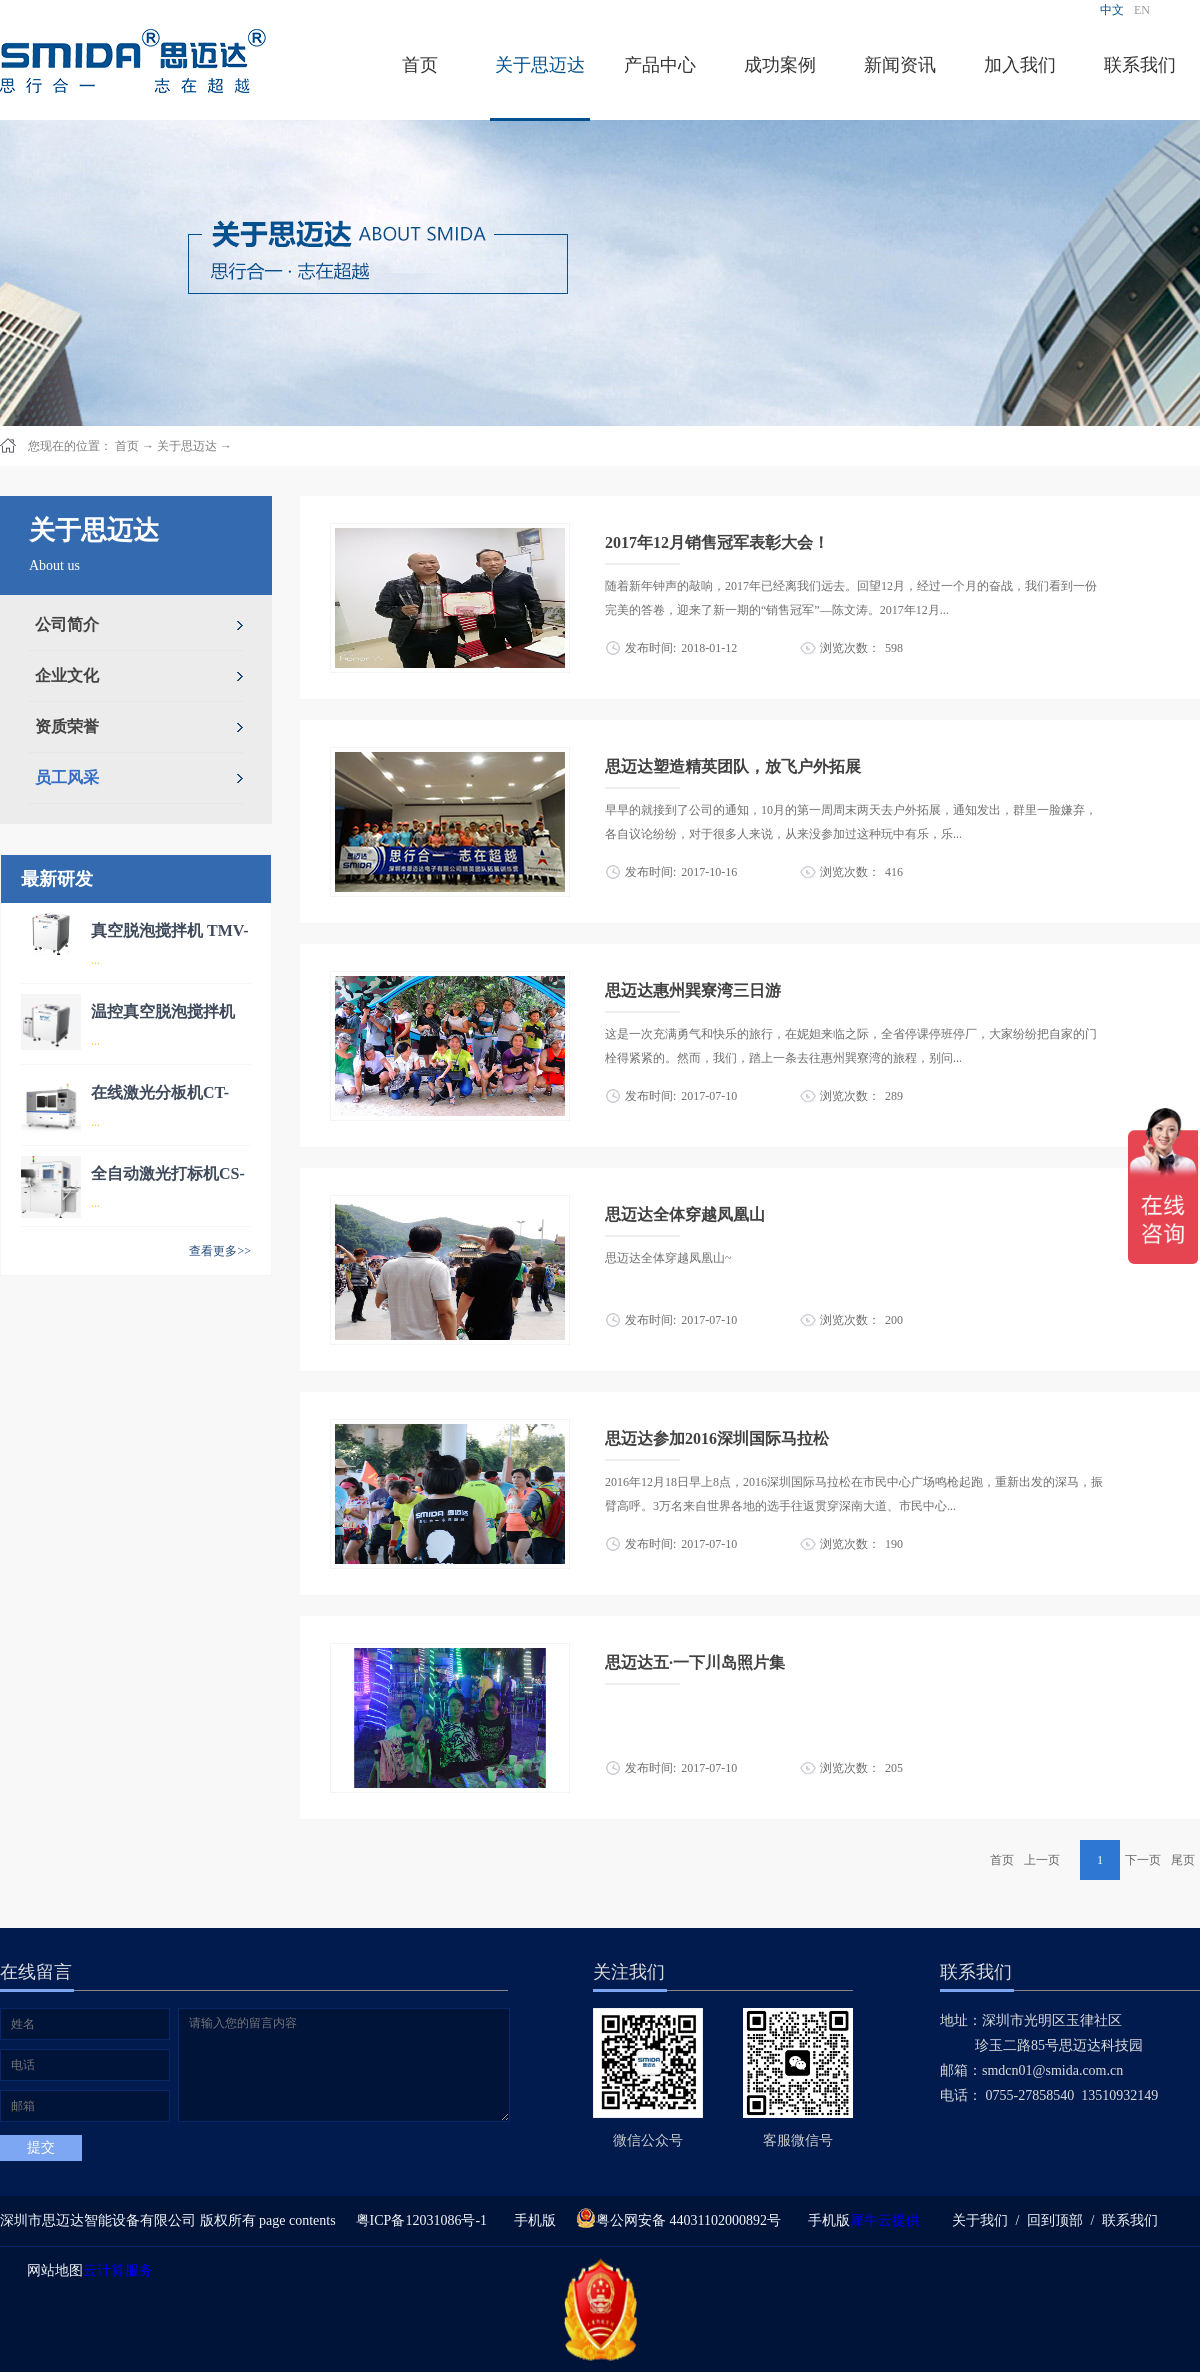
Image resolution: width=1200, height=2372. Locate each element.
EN (1142, 10)
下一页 (1143, 1860)
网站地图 (51, 2270)
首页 (420, 65)
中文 (1112, 10)
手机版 (531, 2220)
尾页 (1183, 1860)
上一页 (1042, 1860)
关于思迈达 (187, 446)
